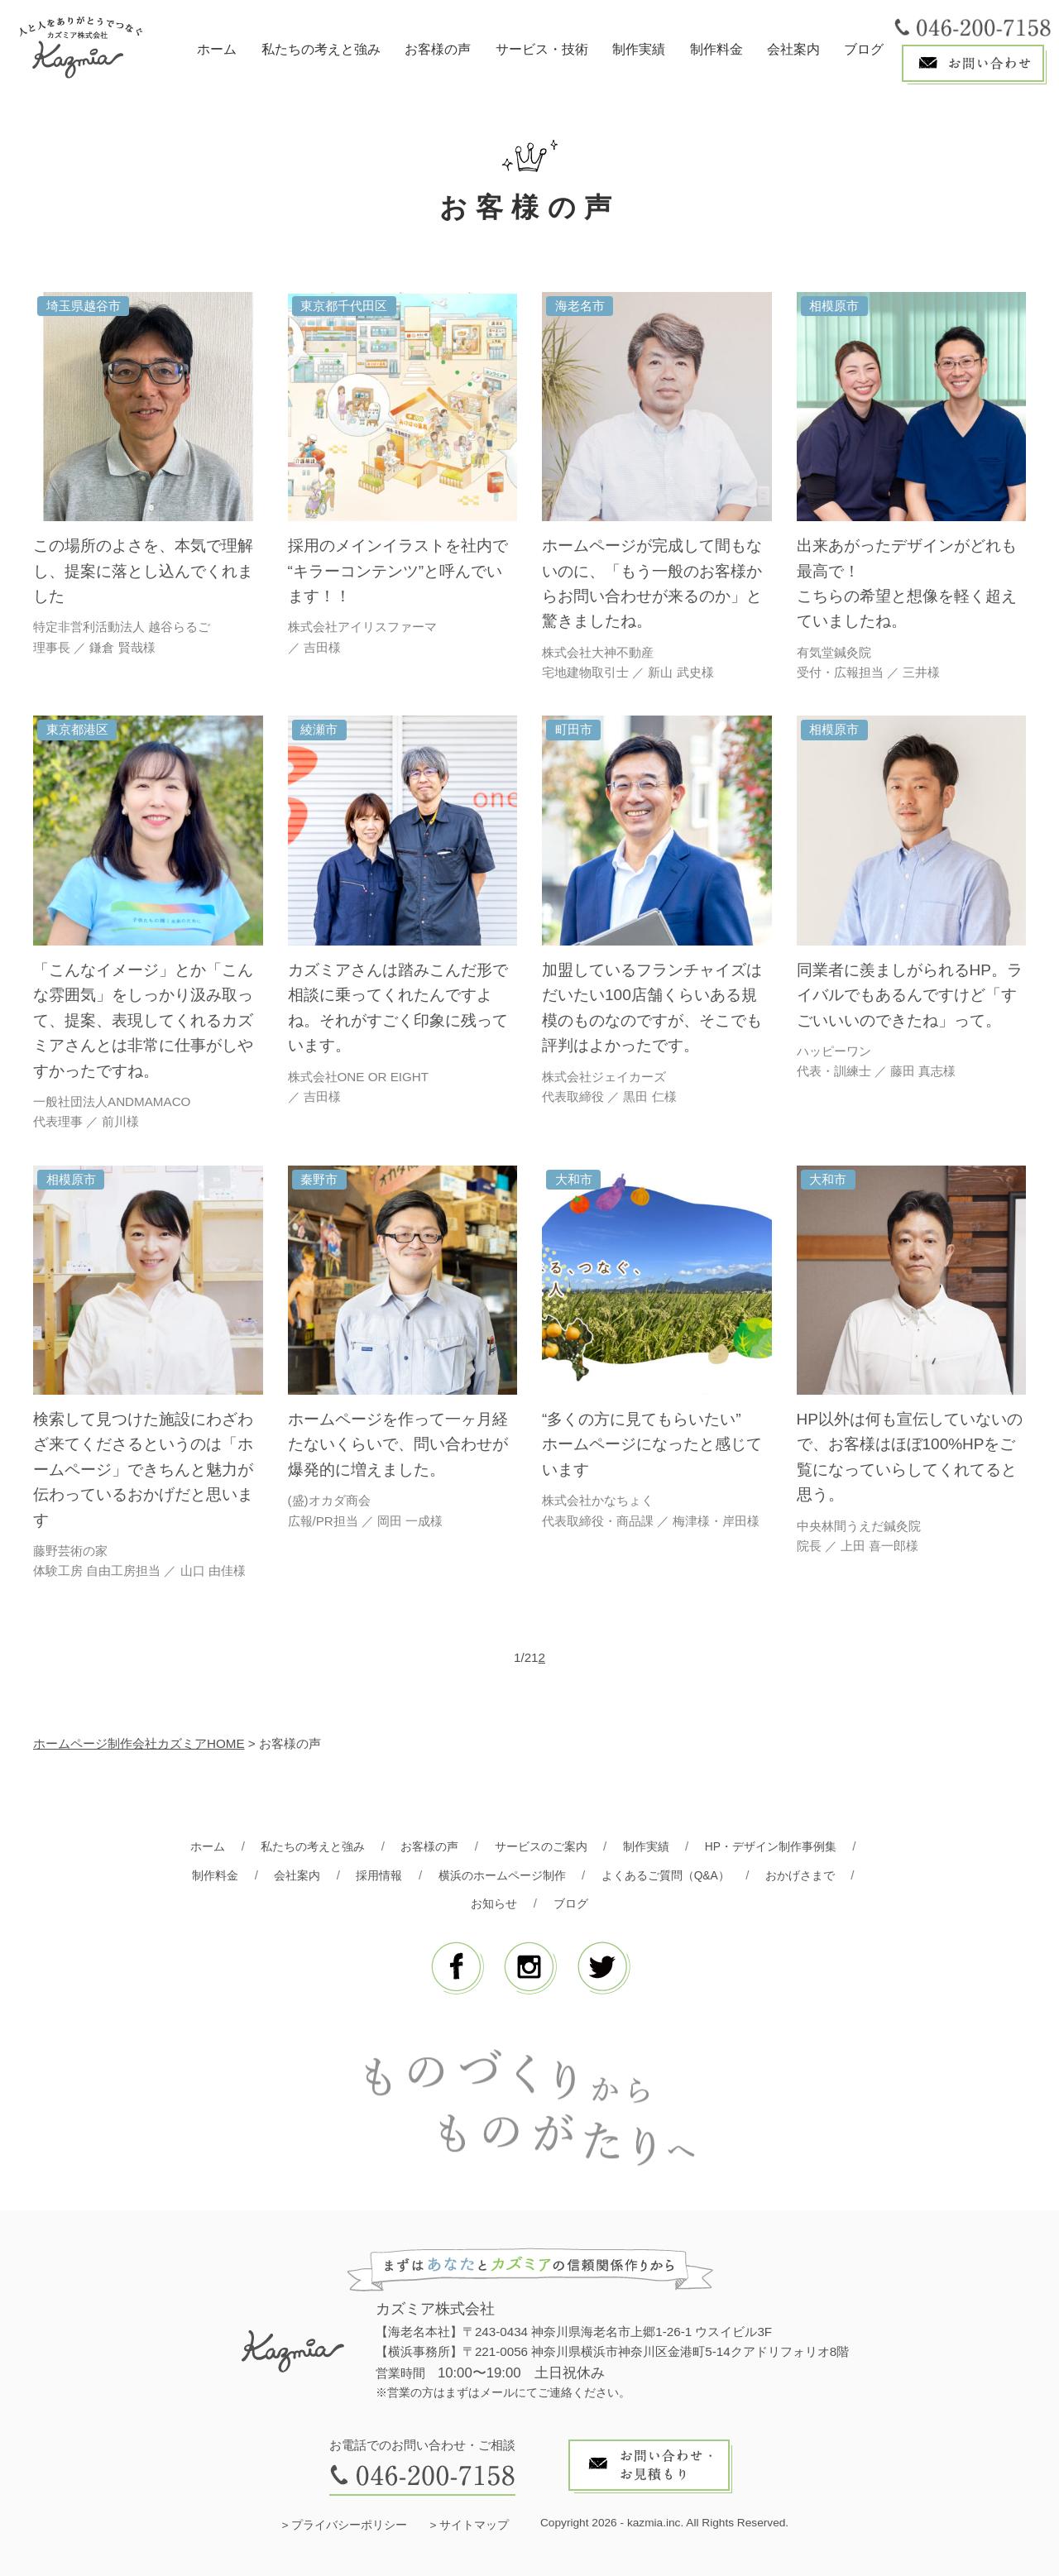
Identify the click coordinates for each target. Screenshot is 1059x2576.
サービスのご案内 (541, 1846)
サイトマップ (474, 2525)
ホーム (217, 49)
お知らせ (493, 1903)
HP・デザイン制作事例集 (782, 1846)
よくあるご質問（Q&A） (672, 1875)
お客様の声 (438, 49)
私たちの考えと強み (321, 49)
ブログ (864, 49)
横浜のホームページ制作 (499, 1875)
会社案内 (793, 49)
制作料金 (716, 49)
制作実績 (638, 49)
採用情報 (370, 1875)
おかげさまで (814, 1875)
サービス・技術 (542, 49)
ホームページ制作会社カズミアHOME (139, 1743)
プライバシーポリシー (349, 2525)
